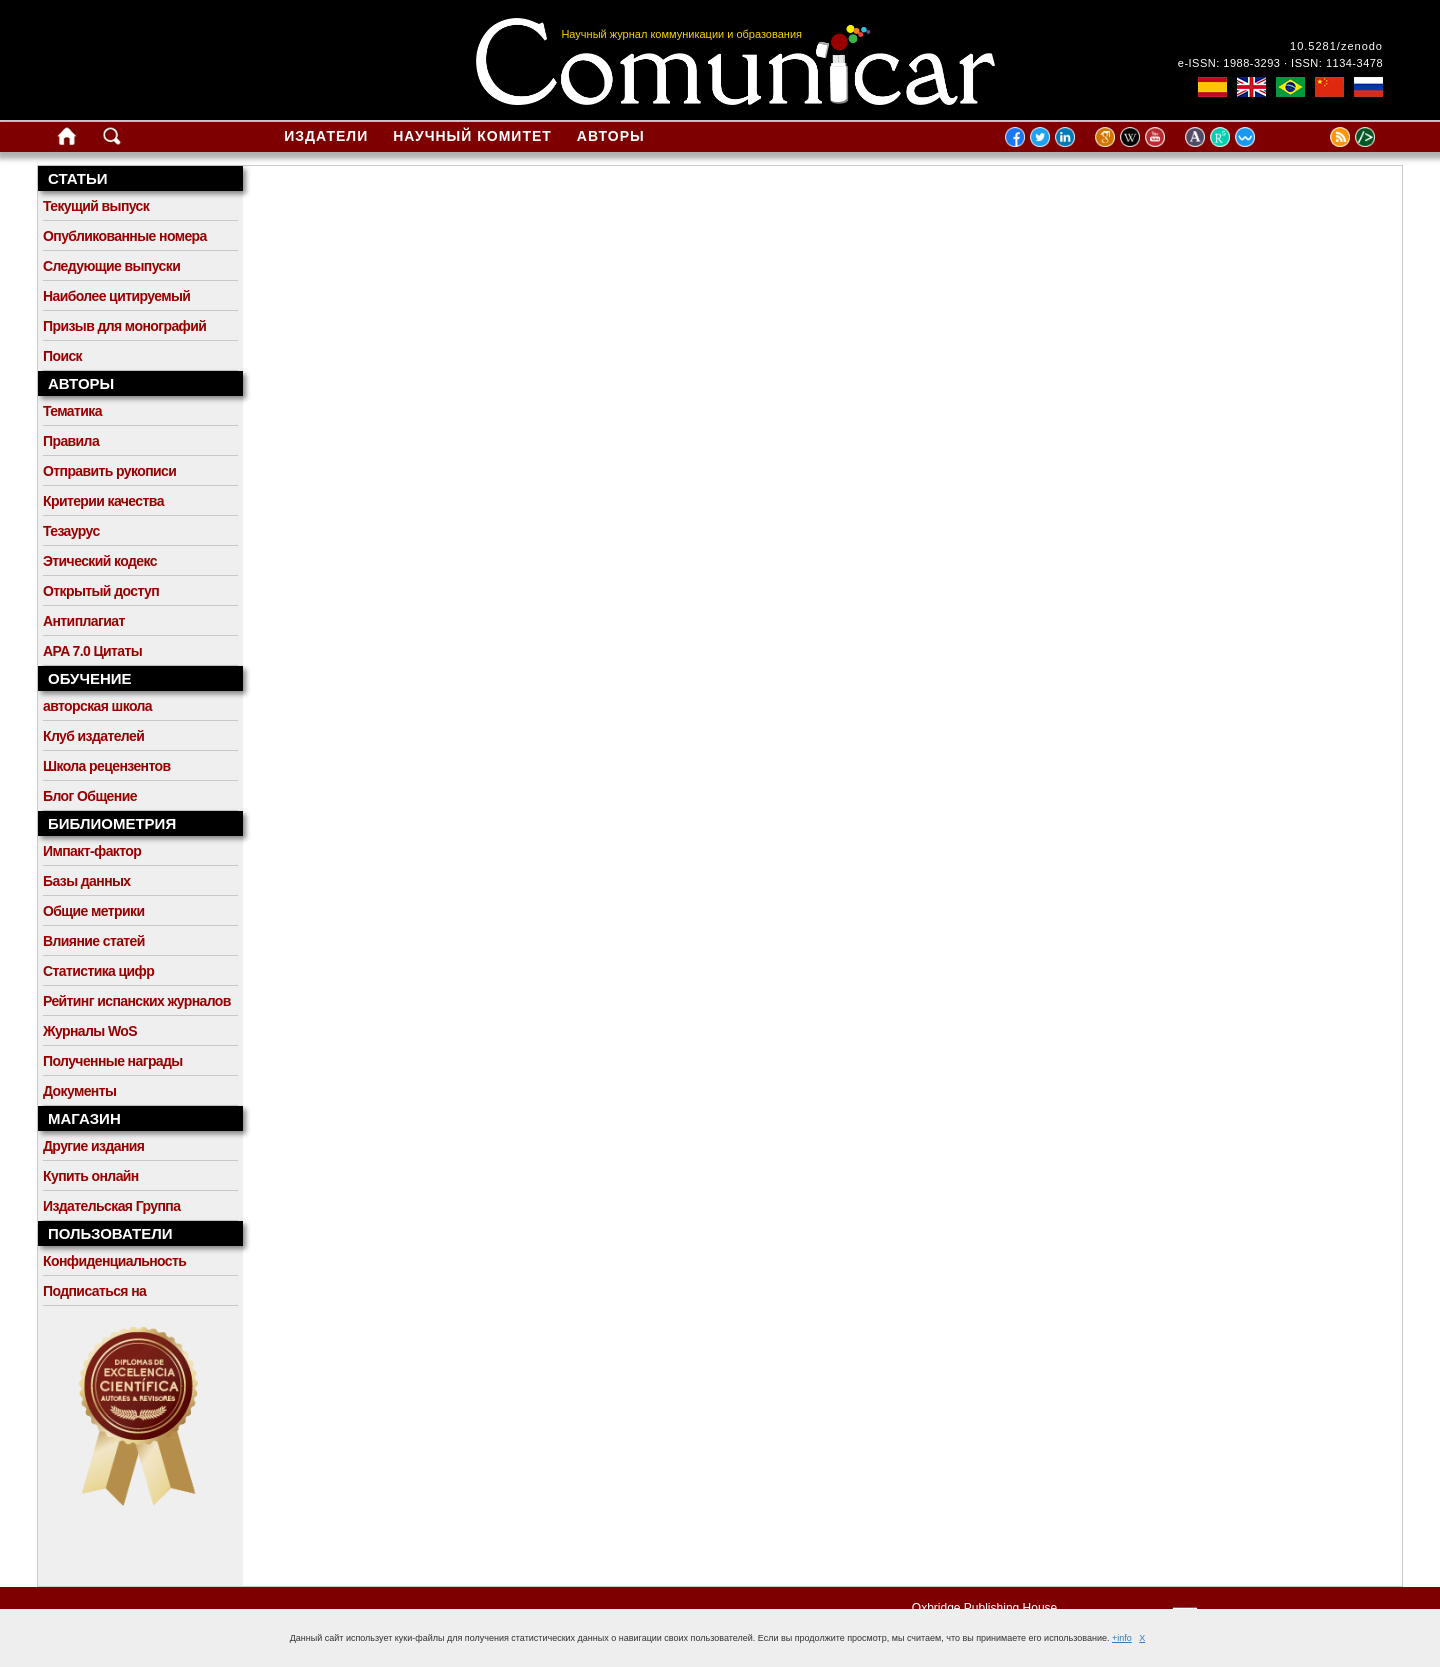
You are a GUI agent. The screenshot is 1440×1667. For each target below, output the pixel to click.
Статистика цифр (98, 971)
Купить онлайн (91, 1176)
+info (1122, 1638)
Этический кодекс (100, 561)
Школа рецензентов (107, 766)
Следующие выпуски (111, 266)
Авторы (611, 136)
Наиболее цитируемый (116, 296)
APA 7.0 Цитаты (92, 651)
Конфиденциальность (114, 1261)
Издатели (326, 136)
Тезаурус (71, 531)
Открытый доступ (101, 591)
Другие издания (93, 1146)
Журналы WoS (90, 1031)
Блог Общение (90, 796)
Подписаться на (94, 1291)
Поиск (62, 356)
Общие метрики (93, 911)
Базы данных (87, 881)
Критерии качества (103, 501)
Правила (71, 441)
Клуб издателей (93, 736)
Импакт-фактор (92, 851)
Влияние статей (94, 941)
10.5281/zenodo (1336, 46)
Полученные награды (113, 1061)
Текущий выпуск (96, 206)
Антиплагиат (84, 621)
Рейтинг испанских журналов (137, 1001)
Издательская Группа (111, 1206)
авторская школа (97, 706)
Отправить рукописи (109, 471)
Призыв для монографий (124, 326)
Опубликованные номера (125, 236)
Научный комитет (472, 136)
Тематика (72, 411)
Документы (79, 1091)
